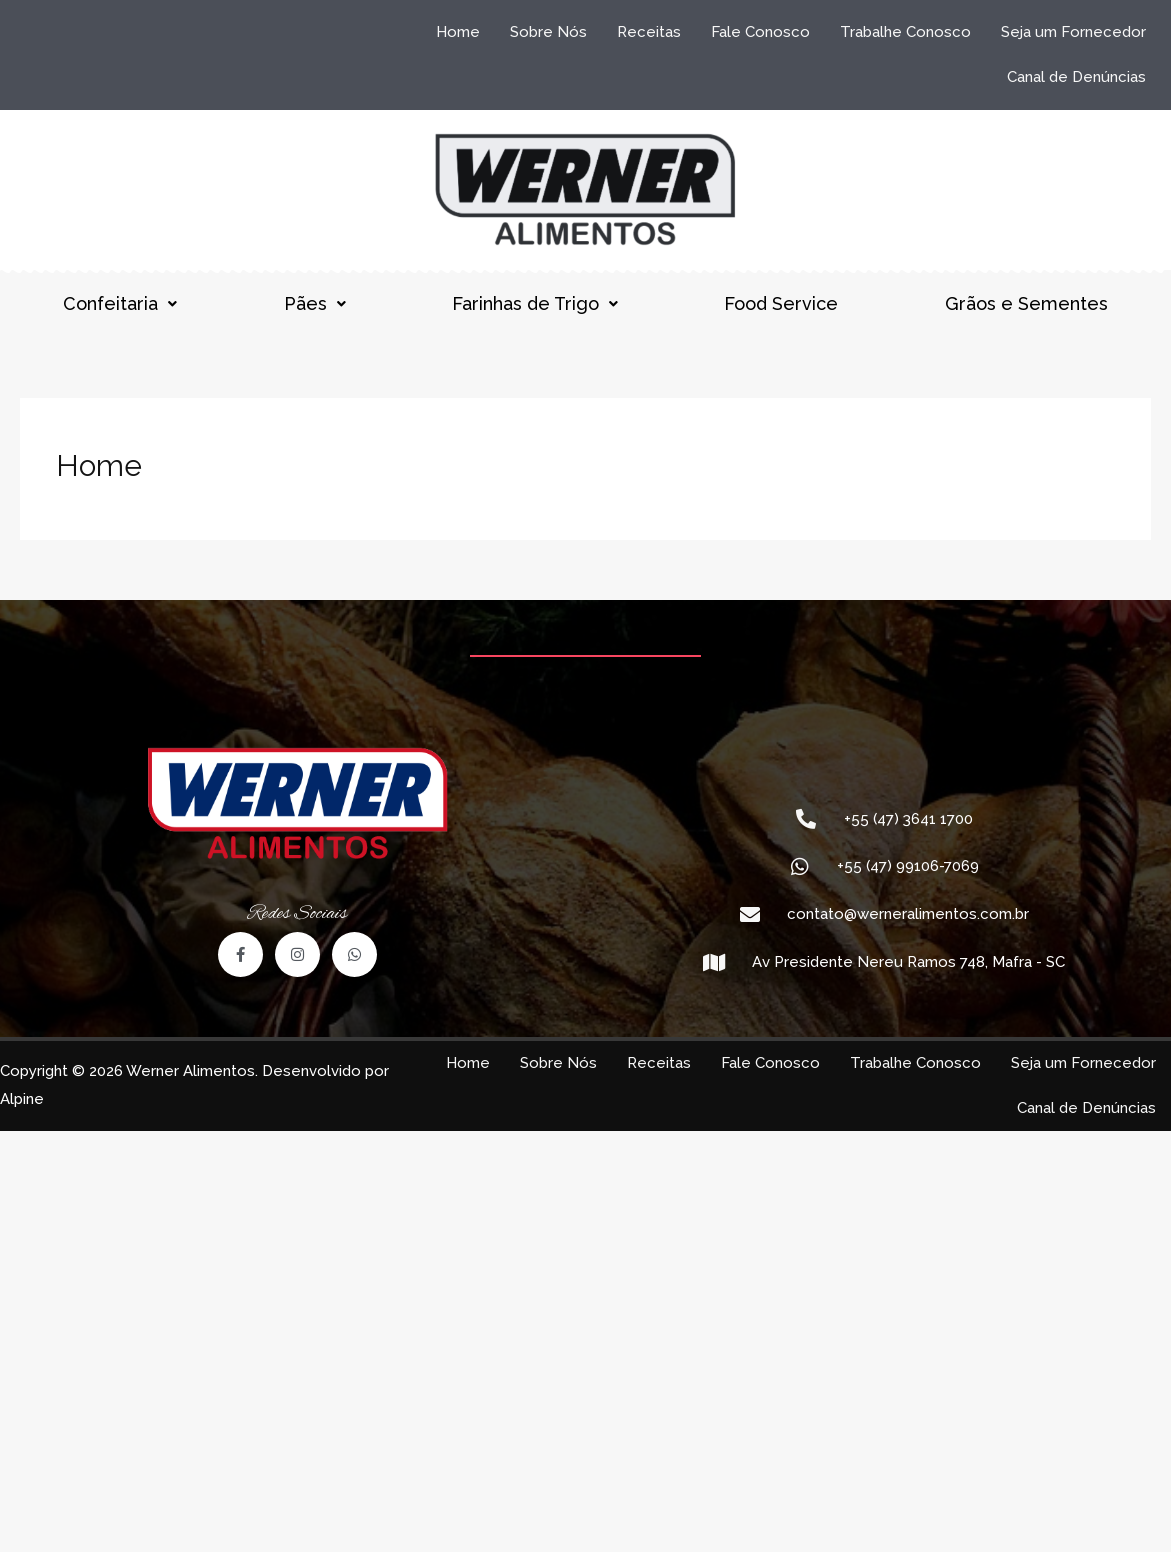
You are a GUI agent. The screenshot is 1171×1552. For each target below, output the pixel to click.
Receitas (649, 32)
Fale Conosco (760, 32)
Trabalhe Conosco (905, 32)
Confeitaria (120, 303)
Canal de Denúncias (1076, 77)
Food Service (781, 303)
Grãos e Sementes (1026, 303)
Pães (315, 303)
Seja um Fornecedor (1073, 32)
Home (458, 32)
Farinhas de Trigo (535, 303)
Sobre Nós (548, 32)
